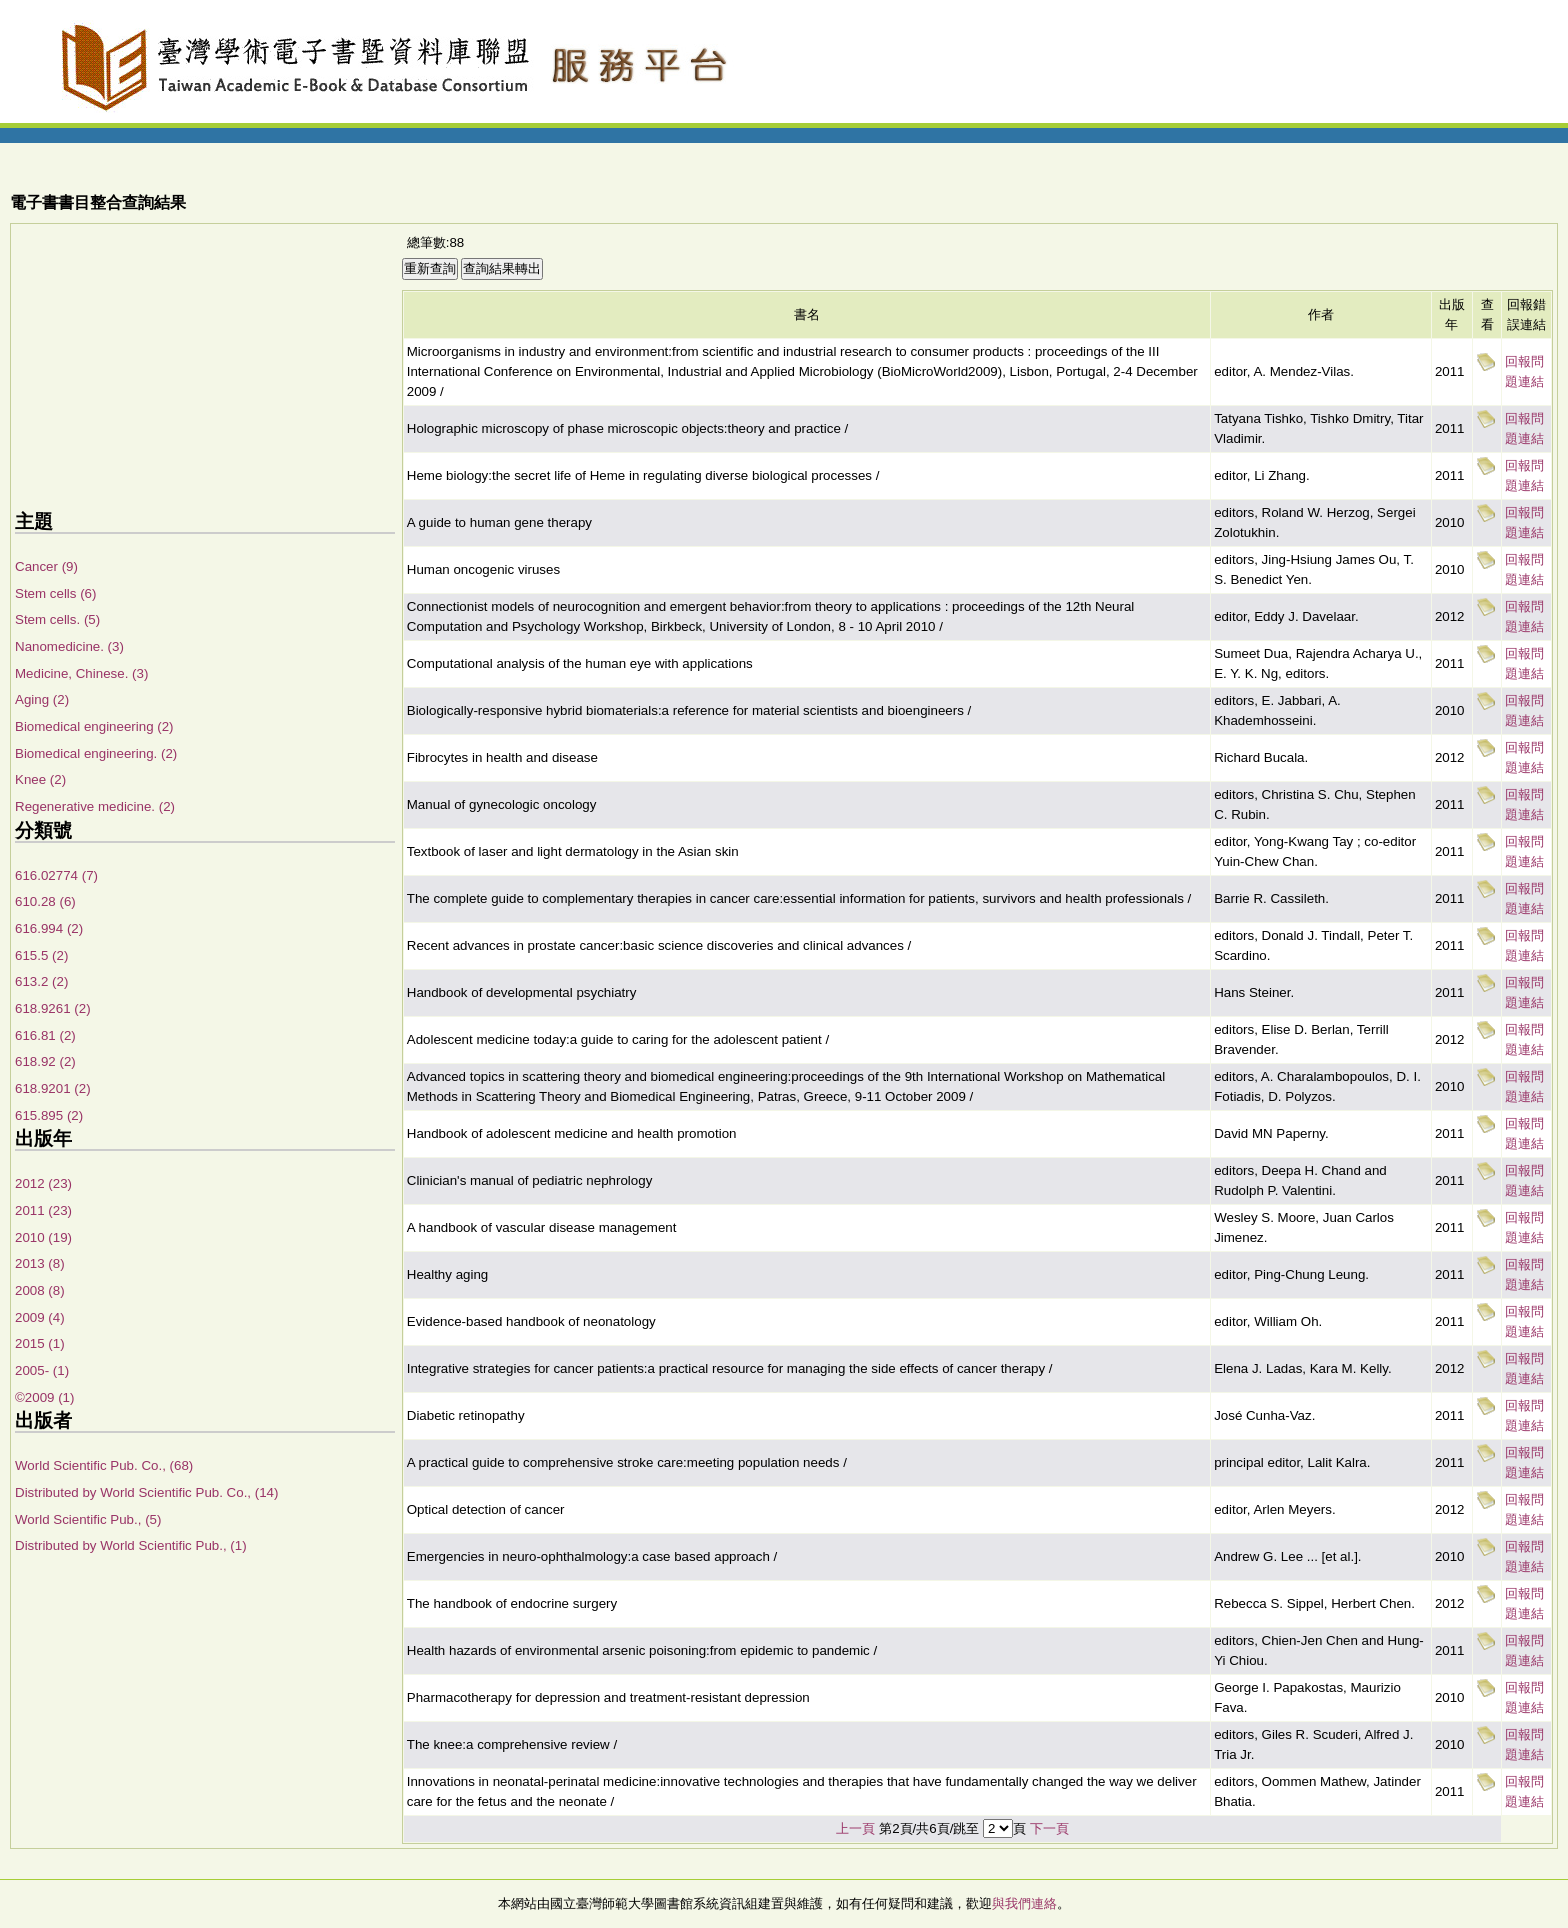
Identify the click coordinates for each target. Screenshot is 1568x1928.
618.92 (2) (45, 1061)
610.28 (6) (45, 901)
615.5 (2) (41, 955)
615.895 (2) (49, 1115)
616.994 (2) (49, 928)
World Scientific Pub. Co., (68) (104, 1465)
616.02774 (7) (56, 875)
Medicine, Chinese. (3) (81, 673)
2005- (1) (42, 1370)
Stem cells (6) (55, 593)
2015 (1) (40, 1343)
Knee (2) (40, 779)
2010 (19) (43, 1237)
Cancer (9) (46, 566)
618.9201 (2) (53, 1088)
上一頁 (855, 1828)
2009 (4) (40, 1317)
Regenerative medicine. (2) (95, 806)
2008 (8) (40, 1290)
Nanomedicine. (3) (69, 646)
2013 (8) (40, 1263)
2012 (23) (43, 1183)
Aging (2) (42, 699)
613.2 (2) (41, 981)
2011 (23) (43, 1210)
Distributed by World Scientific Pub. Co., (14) (146, 1492)
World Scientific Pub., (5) (88, 1519)
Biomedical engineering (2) (94, 726)
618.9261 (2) (53, 1008)
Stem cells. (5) (57, 619)
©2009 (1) (44, 1397)
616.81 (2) (45, 1035)
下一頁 (1049, 1828)
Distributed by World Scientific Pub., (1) (131, 1545)
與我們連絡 (1024, 1903)
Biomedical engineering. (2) (96, 753)
